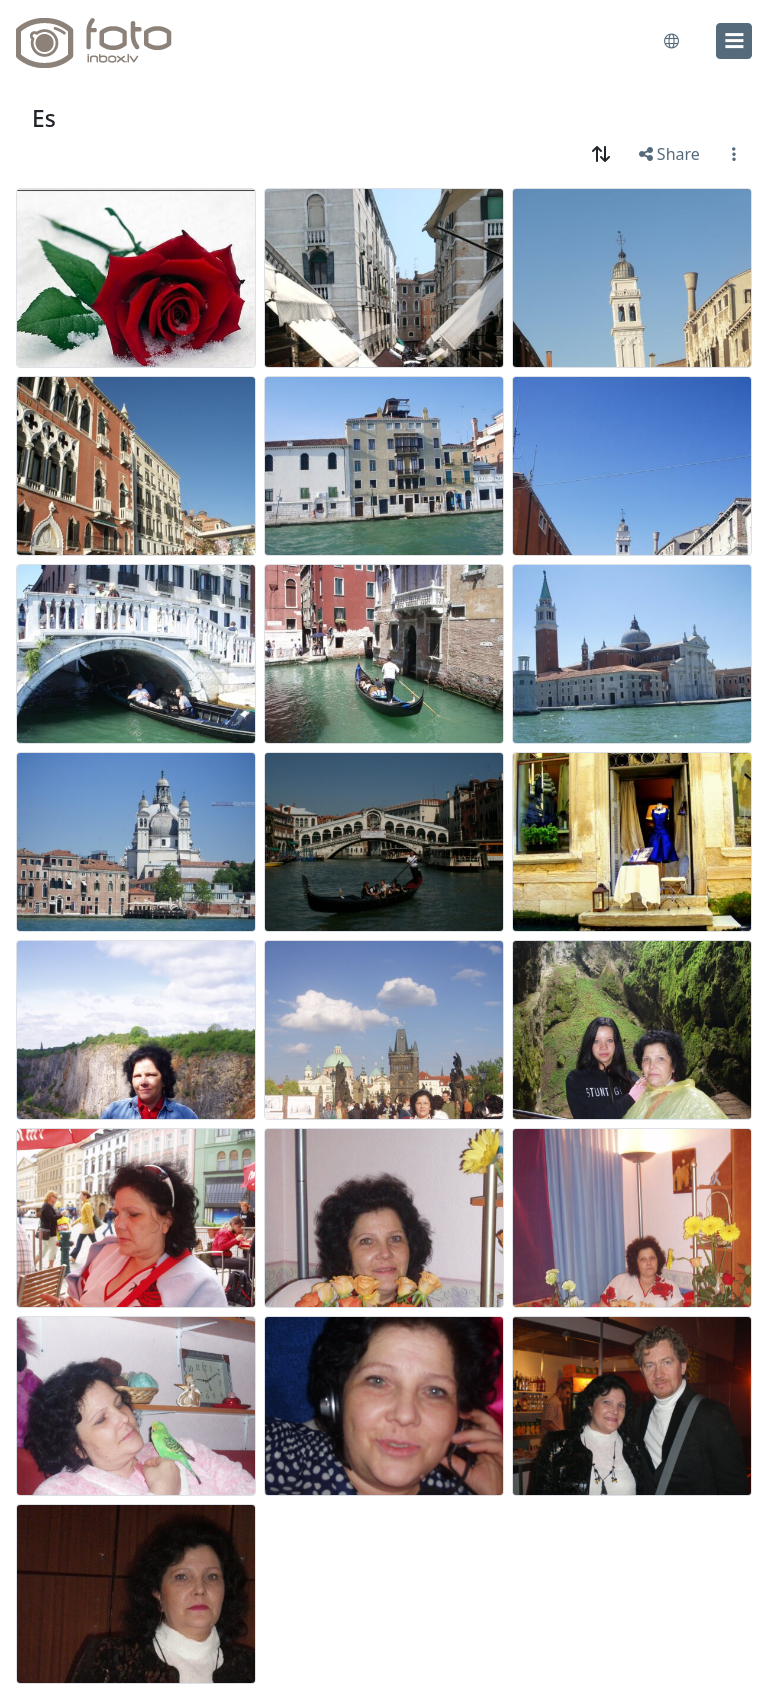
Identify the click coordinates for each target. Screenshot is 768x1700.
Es (44, 118)
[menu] (734, 41)
